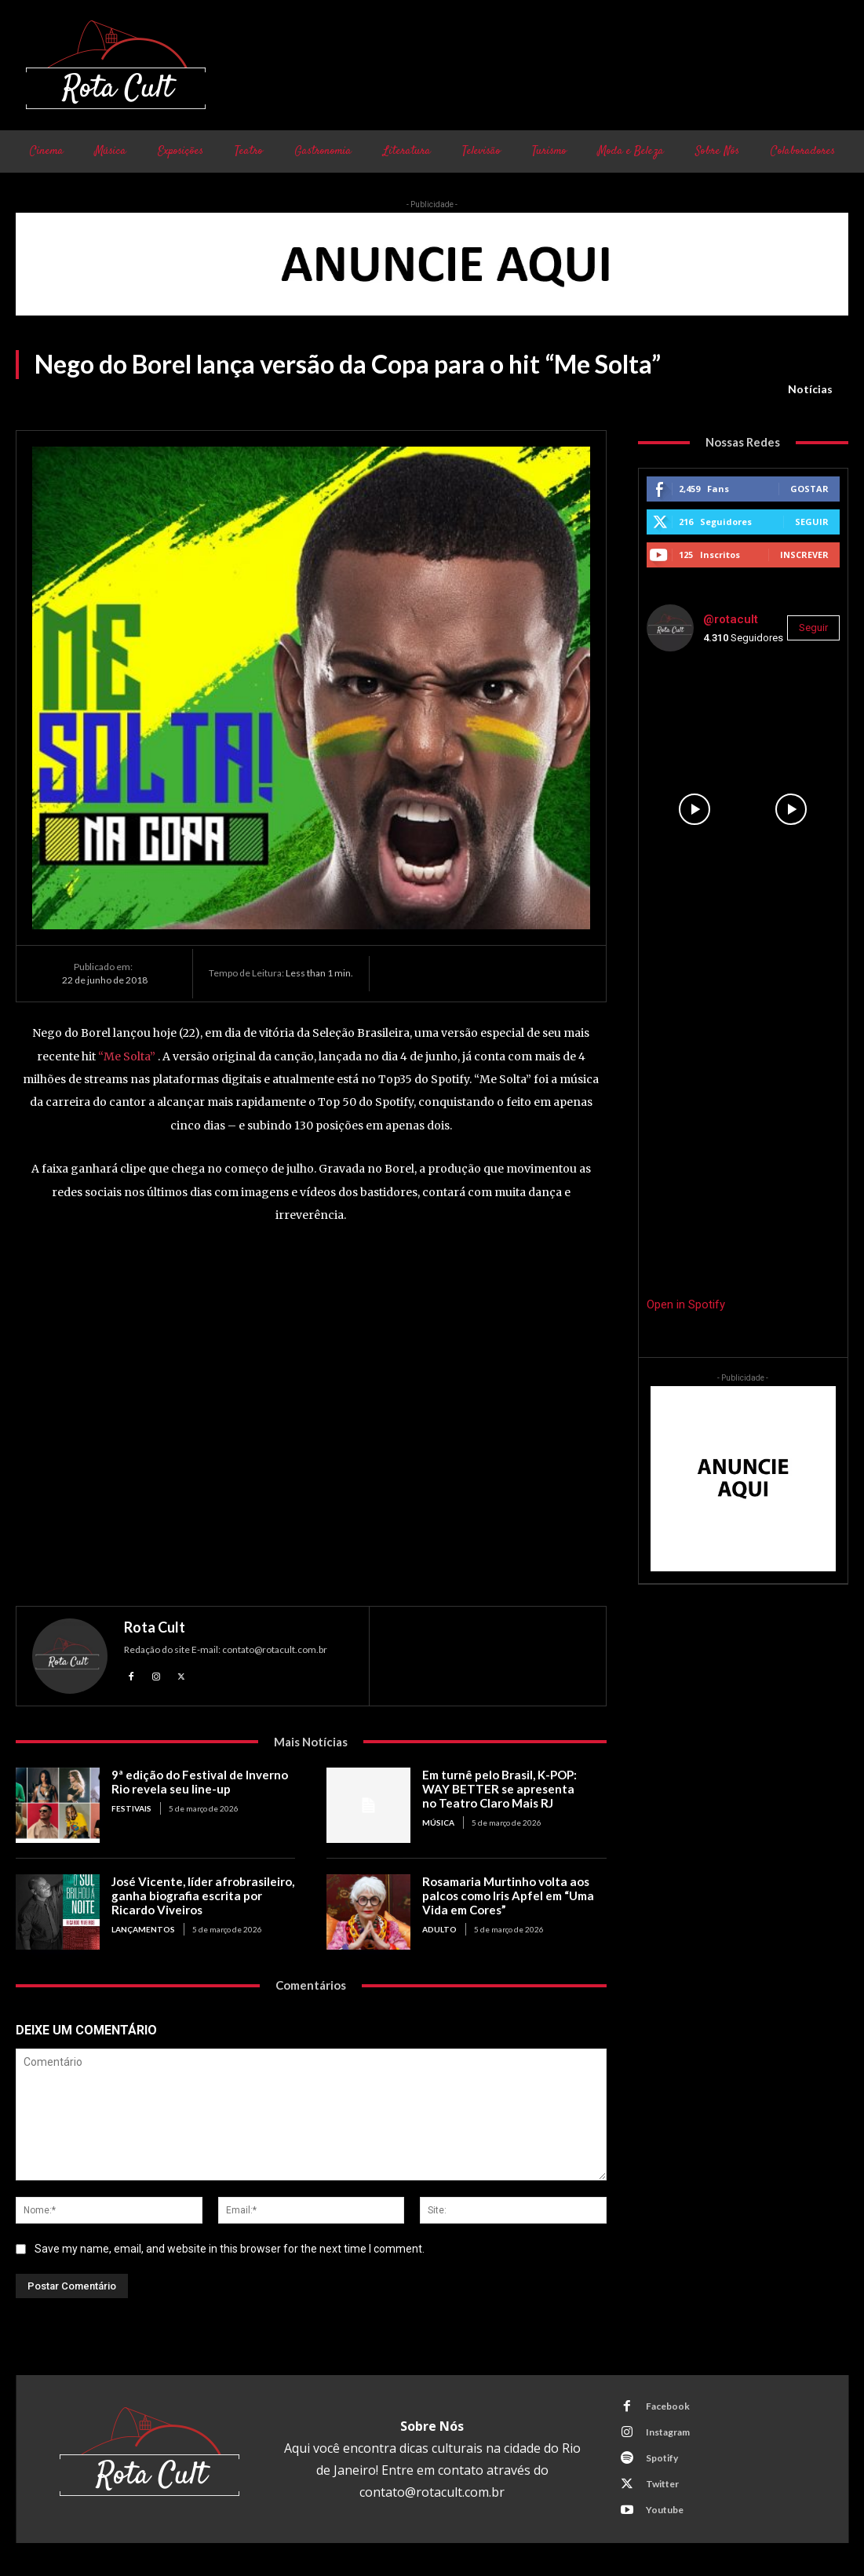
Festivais (131, 1808)
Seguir (812, 521)
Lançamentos (143, 1929)
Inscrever (804, 554)
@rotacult (730, 619)
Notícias (810, 389)
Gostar (809, 488)
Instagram (668, 2432)
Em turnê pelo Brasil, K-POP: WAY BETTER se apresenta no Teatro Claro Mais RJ (514, 1789)
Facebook (668, 2406)
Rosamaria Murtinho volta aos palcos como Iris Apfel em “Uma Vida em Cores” (507, 1895)
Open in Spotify (686, 1304)
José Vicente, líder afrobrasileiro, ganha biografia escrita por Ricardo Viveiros (202, 1895)
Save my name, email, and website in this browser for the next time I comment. (230, 2248)
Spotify (662, 2458)
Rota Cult (154, 1627)
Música (438, 1822)
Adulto (439, 1929)
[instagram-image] (695, 712)
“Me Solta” (126, 1056)
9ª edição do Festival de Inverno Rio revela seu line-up (198, 1782)
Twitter (662, 2484)
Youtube (665, 2510)
